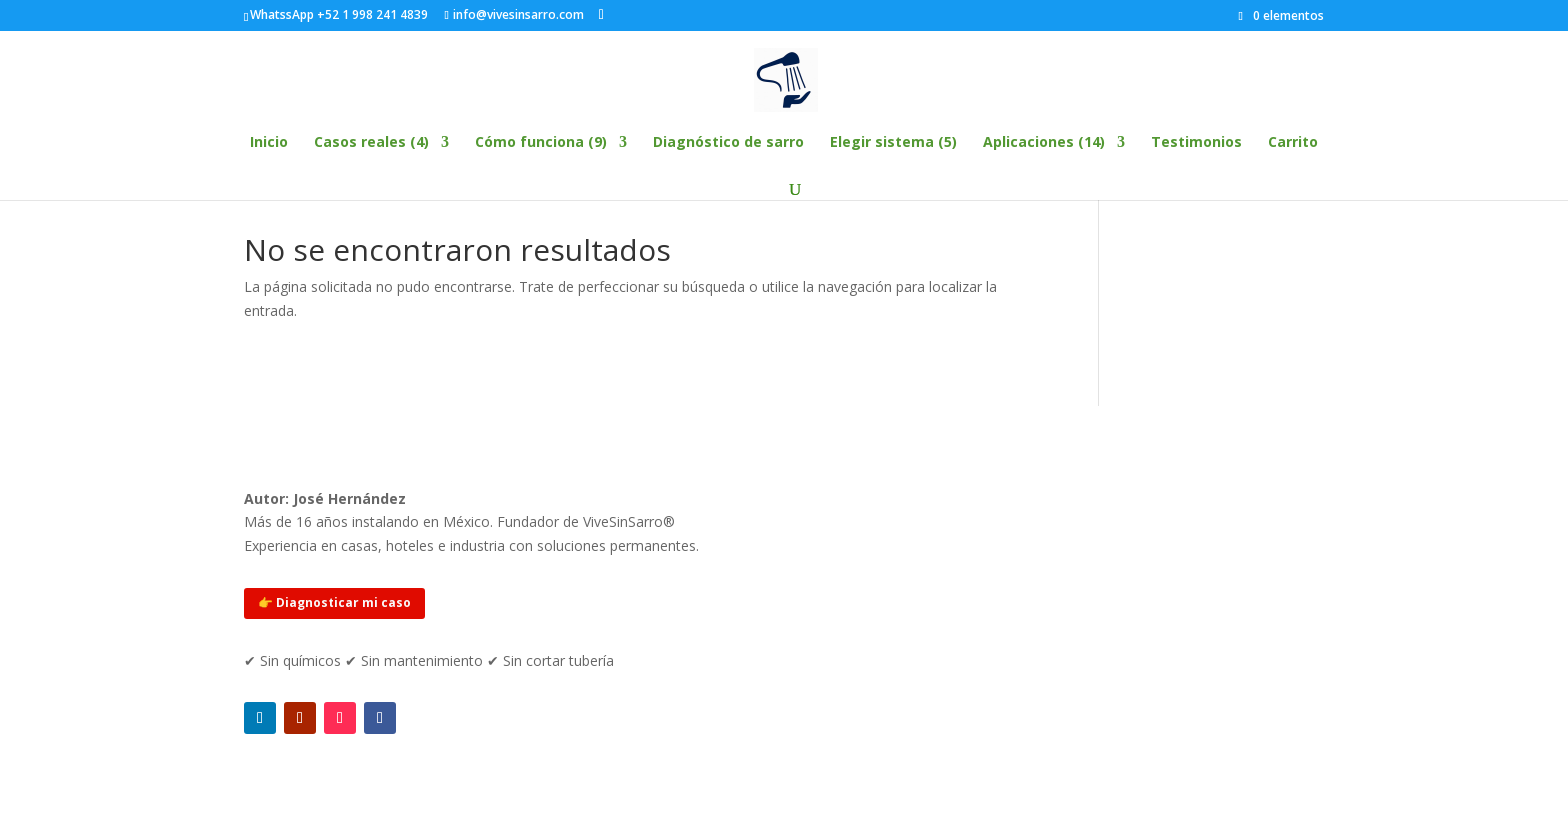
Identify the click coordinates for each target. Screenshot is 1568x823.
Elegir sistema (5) (893, 143)
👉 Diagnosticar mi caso (334, 602)
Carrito (1293, 143)
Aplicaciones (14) (1044, 143)
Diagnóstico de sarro (728, 143)
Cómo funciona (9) (541, 143)
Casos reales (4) (371, 143)
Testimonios (1196, 143)
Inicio (269, 143)
